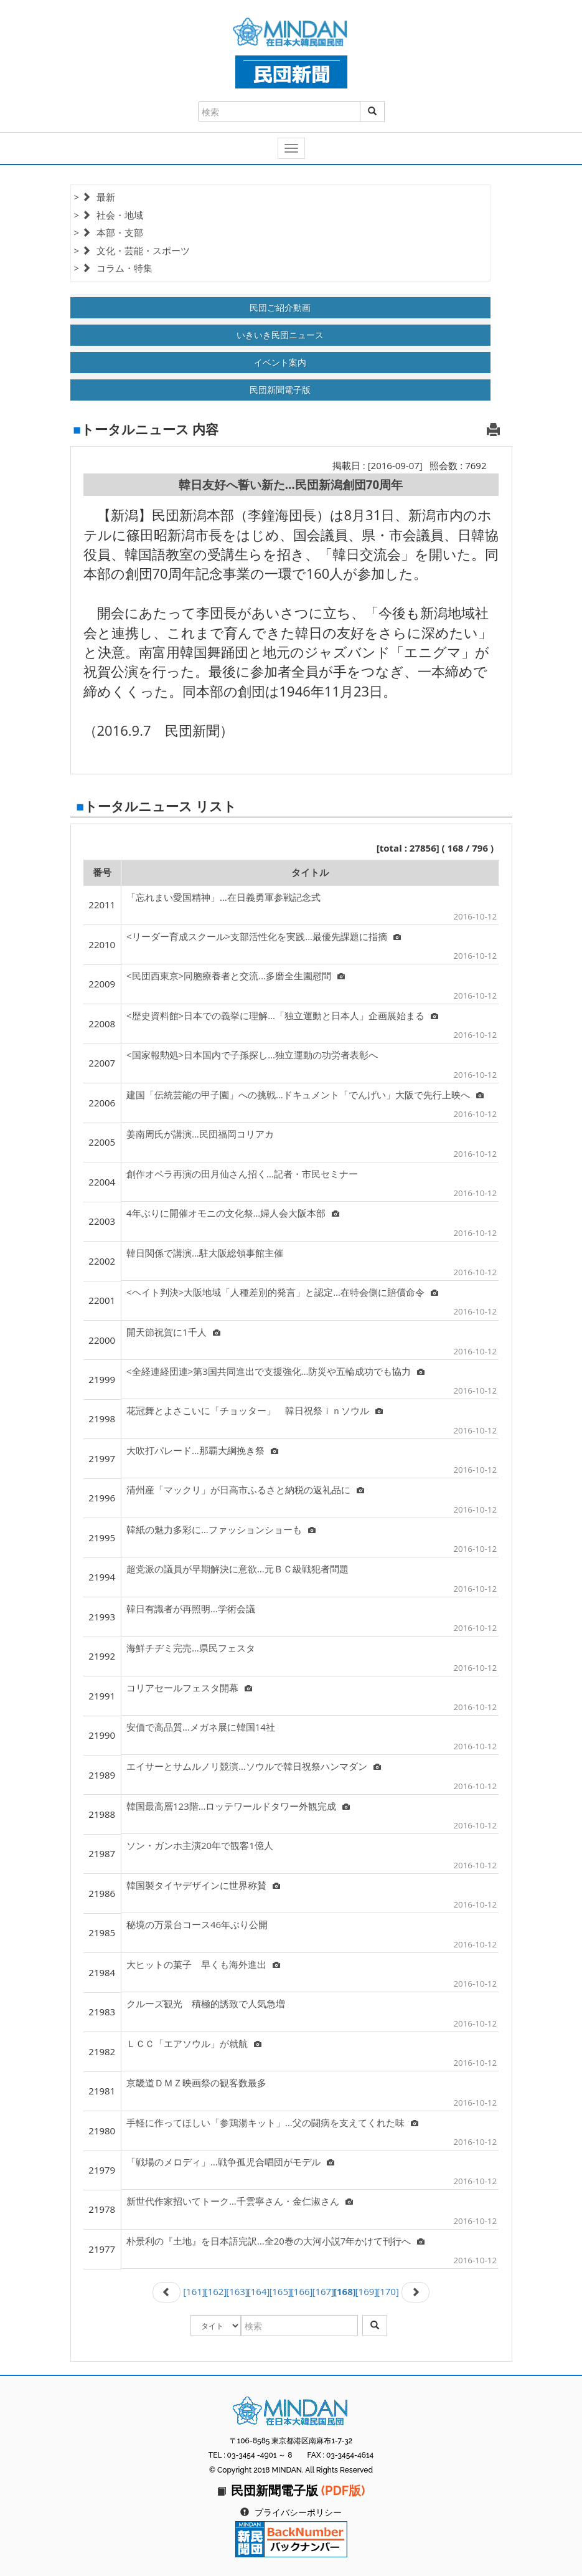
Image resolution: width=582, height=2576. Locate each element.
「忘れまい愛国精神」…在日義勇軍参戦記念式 (223, 897)
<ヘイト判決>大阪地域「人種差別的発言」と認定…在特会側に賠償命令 (282, 1292)
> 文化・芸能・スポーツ (132, 250)
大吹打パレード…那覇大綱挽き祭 (202, 1450)
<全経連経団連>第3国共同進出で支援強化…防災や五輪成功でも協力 (275, 1371)
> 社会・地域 (108, 215)
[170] (388, 2291)
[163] (237, 2291)
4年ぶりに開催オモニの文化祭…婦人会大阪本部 (232, 1213)
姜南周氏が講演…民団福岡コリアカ (200, 1134)
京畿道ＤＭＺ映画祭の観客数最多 (196, 2082)
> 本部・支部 (108, 232)
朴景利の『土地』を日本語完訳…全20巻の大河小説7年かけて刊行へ (275, 2241)
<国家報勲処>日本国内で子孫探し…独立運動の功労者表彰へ (252, 1054)
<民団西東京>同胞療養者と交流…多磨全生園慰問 (235, 975)
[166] (302, 2291)
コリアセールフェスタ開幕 (189, 1687)
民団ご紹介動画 (280, 307)
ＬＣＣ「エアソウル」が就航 (193, 2043)
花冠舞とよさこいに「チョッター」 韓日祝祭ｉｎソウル (254, 1410)
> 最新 (94, 197)
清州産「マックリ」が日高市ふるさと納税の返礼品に (245, 1489)
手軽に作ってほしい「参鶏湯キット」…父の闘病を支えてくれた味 (272, 2122)
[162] (216, 2291)
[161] (194, 2291)
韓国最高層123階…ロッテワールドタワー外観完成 (238, 1806)
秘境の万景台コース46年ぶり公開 (197, 1924)
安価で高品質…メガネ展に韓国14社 (200, 1727)
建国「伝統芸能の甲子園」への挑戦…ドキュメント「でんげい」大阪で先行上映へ (305, 1094)
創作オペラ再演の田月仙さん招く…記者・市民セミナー (242, 1173)
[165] (280, 2291)
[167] (323, 2291)
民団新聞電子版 (280, 390)
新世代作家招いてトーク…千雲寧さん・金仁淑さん (239, 2201)
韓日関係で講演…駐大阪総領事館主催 (204, 1253)
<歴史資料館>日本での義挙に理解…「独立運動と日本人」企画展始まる (282, 1015)
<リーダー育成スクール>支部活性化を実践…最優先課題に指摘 (263, 936)
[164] (259, 2291)
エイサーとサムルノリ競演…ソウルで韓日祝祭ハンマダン (253, 1766)
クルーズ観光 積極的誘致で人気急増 (205, 2003)
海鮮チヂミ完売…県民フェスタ (190, 1648)
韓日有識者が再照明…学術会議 (190, 1608)
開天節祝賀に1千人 (173, 1332)
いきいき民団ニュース (280, 335)
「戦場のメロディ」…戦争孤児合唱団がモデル (230, 2161)
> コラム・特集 (113, 268)
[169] (366, 2291)
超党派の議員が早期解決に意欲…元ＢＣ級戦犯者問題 (237, 1568)
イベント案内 (280, 362)
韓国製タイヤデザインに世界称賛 (203, 1885)
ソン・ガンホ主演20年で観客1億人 (199, 1845)
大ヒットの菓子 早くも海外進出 (203, 1964)
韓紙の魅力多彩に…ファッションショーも (221, 1529)
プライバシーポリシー (298, 2512)
